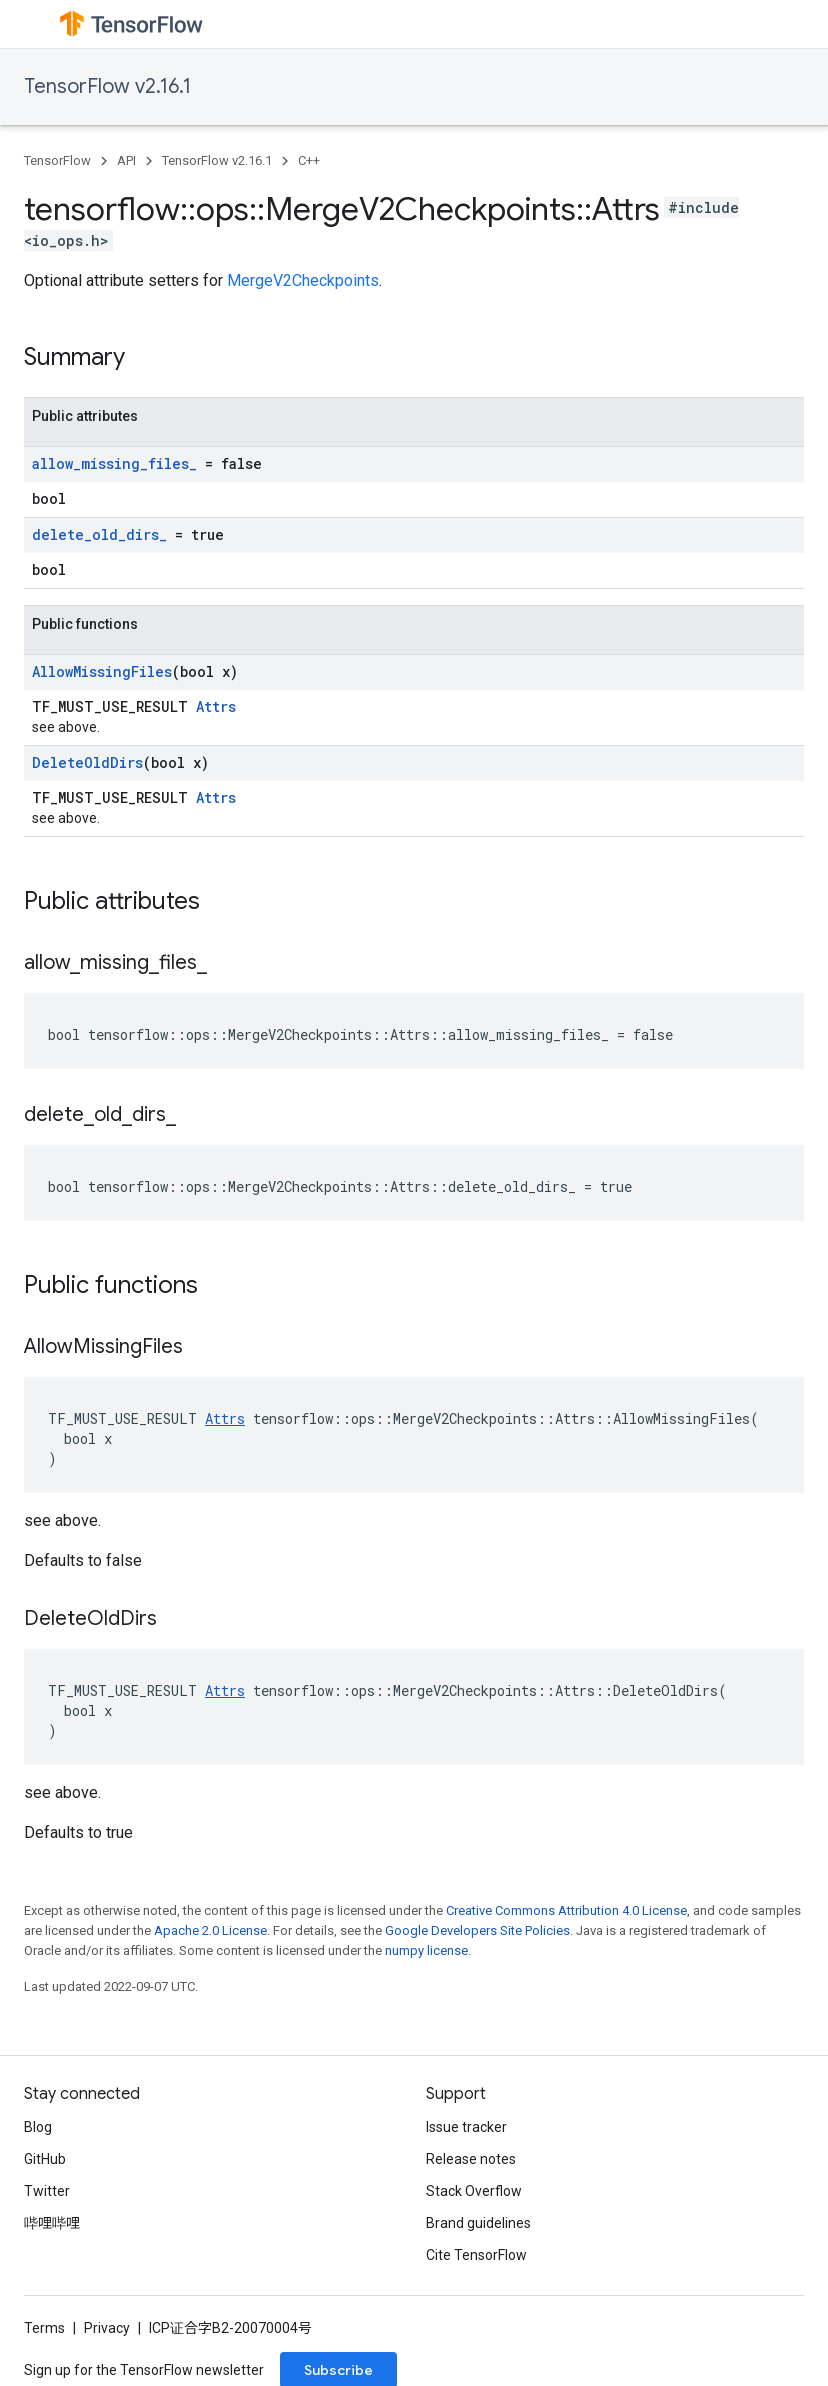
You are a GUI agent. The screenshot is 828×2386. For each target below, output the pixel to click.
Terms (44, 2328)
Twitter (47, 2191)
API (126, 160)
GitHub (45, 2159)
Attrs (216, 706)
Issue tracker (466, 2127)
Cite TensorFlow (476, 2255)
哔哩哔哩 (52, 2223)
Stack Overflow (474, 2191)
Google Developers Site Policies (477, 1930)
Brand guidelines (478, 2223)
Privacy (107, 2328)
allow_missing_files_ (114, 463)
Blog (38, 2127)
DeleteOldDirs (87, 762)
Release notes (471, 2159)
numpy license (426, 1950)
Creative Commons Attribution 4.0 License (566, 1910)
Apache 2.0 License (210, 1930)
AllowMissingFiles (102, 671)
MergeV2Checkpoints (303, 280)
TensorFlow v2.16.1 (107, 86)
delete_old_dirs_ (99, 534)
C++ (309, 160)
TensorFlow (57, 160)
